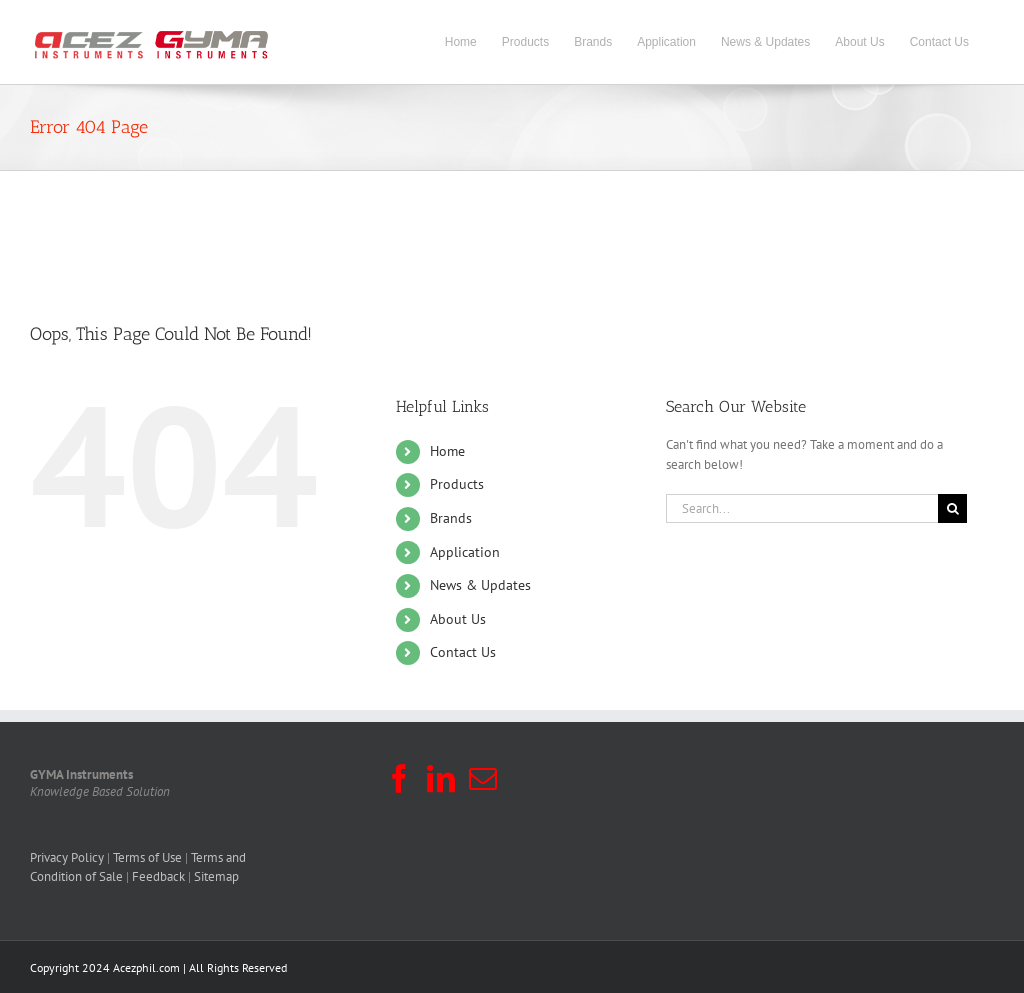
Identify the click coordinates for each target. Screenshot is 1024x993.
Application (465, 552)
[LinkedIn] (441, 779)
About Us (458, 619)
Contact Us (463, 652)
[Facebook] (399, 779)
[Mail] (483, 779)
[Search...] (802, 508)
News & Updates (480, 585)
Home (447, 451)
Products (457, 484)
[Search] (952, 508)
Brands (451, 518)
